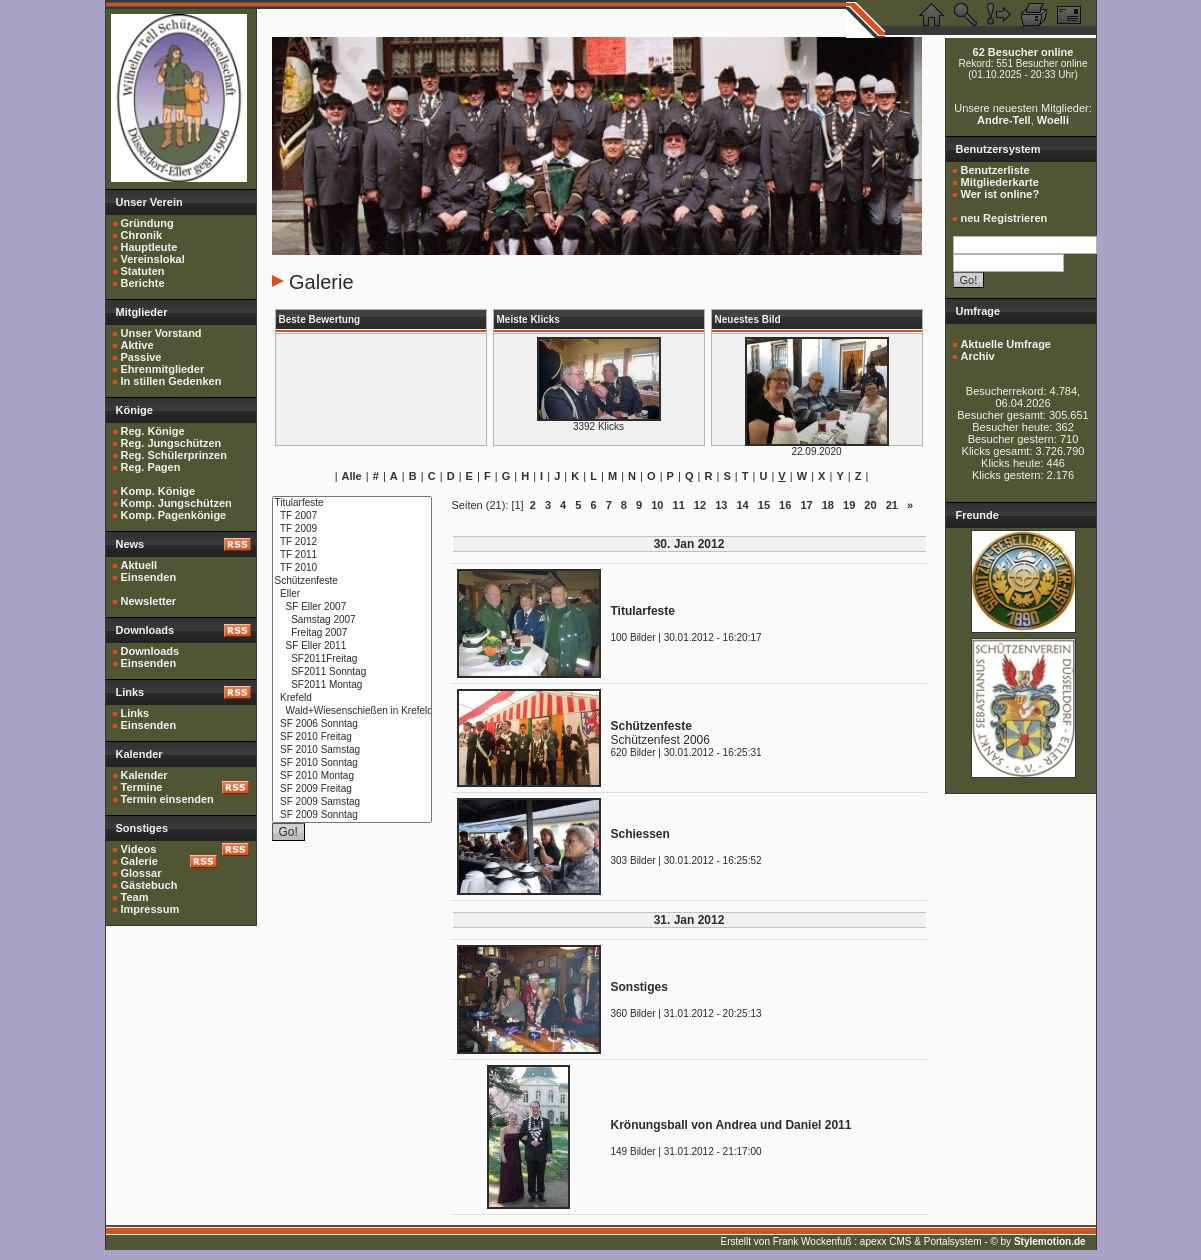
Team (135, 897)
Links (135, 713)
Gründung (147, 223)
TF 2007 (352, 516)
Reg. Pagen (151, 467)
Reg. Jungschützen (171, 443)
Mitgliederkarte (1000, 182)
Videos (139, 849)
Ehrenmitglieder (163, 369)
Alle (352, 476)
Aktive (137, 345)
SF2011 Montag (352, 685)
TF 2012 (352, 542)
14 (742, 505)
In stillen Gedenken (171, 381)
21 (892, 505)
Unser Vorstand (161, 333)
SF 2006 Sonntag (352, 724)
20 (870, 505)
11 (679, 505)
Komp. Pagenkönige (174, 515)
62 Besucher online (1023, 52)
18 (828, 505)
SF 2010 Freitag (352, 737)
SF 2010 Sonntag (352, 763)
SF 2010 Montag (352, 776)
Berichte (143, 283)
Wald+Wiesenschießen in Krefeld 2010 (352, 711)
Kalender (144, 775)
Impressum (150, 909)
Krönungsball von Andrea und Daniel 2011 (731, 1125)
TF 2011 (352, 555)
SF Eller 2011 (352, 646)
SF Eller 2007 (352, 607)
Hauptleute (149, 247)
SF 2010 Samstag (352, 750)
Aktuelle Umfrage (1006, 344)
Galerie (139, 861)
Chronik (142, 235)
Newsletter (149, 601)
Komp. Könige (158, 491)
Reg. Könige (153, 431)
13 (721, 505)
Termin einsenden (167, 799)
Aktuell (139, 565)
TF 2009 (352, 529)
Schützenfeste (352, 581)
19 (849, 505)
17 (806, 505)
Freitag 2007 (352, 633)
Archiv (978, 356)
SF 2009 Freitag (352, 789)
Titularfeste (352, 503)
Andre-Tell (1004, 120)
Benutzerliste (995, 170)
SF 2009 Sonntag (352, 815)
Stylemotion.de (1050, 1241)
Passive (141, 357)
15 (764, 505)
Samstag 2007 (352, 620)
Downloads (150, 651)
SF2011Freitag (352, 659)
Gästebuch (149, 885)
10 (657, 505)
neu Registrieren (1004, 218)
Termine (142, 787)
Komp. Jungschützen (176, 503)
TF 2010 (352, 568)
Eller (352, 594)
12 (700, 505)
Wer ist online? (1000, 194)
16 (785, 505)
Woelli (1053, 120)
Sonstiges (639, 987)
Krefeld (352, 698)
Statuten (143, 271)
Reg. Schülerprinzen (174, 455)
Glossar (141, 873)
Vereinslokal (153, 259)
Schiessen (640, 834)
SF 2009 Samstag (352, 802)
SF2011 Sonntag (352, 672)
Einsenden (149, 577)
